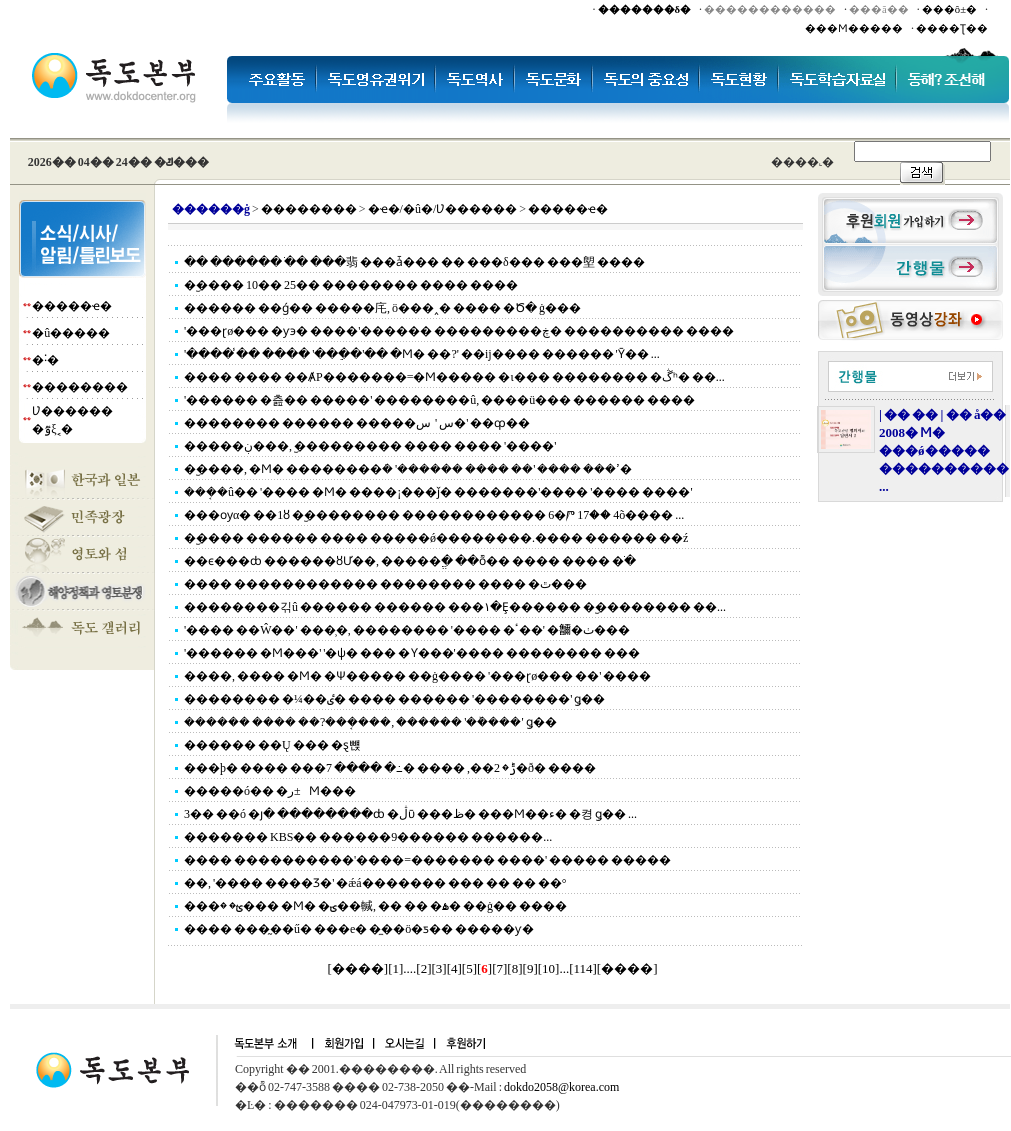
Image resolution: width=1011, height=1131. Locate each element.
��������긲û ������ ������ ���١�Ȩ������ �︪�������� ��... (455, 607)
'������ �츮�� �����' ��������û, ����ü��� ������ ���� (439, 400)
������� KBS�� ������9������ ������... (368, 837)
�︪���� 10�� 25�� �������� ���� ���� (351, 285)
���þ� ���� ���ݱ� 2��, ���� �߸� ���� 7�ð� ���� (390, 768)
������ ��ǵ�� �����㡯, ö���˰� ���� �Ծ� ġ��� (382, 308)
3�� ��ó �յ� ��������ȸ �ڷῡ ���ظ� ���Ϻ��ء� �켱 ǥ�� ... (410, 814)
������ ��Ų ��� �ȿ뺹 (272, 745)
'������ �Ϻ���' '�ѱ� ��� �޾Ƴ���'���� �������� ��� (412, 653)
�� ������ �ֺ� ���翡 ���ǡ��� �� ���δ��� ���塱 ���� (414, 262)
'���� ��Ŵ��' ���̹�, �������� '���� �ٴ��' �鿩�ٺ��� (407, 630)
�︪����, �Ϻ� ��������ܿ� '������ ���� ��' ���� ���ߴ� (408, 469)
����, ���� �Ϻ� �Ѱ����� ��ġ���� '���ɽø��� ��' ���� (417, 676)
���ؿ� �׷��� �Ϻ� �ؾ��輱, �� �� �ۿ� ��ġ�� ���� (375, 906)
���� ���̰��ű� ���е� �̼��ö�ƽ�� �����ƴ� (359, 929)
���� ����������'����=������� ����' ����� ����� (427, 860)
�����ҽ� (72, 306)
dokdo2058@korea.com (561, 1087)
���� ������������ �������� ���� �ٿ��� (385, 584)
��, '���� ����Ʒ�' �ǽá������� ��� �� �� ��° (375, 883)
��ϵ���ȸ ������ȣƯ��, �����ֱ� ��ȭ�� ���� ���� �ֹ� (410, 561)
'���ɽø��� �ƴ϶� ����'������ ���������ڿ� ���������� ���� (459, 331)
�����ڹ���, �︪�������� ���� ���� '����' (370, 446)
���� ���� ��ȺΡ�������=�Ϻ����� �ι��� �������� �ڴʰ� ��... (454, 377)
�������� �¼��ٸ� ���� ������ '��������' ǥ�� (394, 699)
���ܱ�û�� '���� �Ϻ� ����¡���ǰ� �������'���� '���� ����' (438, 492)
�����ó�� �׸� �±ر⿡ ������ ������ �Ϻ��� (270, 791)
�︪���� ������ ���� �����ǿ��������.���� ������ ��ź (436, 538)
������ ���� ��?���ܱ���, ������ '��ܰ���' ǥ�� (370, 722)
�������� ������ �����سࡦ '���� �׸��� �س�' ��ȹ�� (357, 423)
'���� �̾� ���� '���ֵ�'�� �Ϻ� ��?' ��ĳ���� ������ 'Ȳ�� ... (422, 354)
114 (582, 968)
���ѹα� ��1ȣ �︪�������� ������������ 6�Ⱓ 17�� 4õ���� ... (434, 515)
